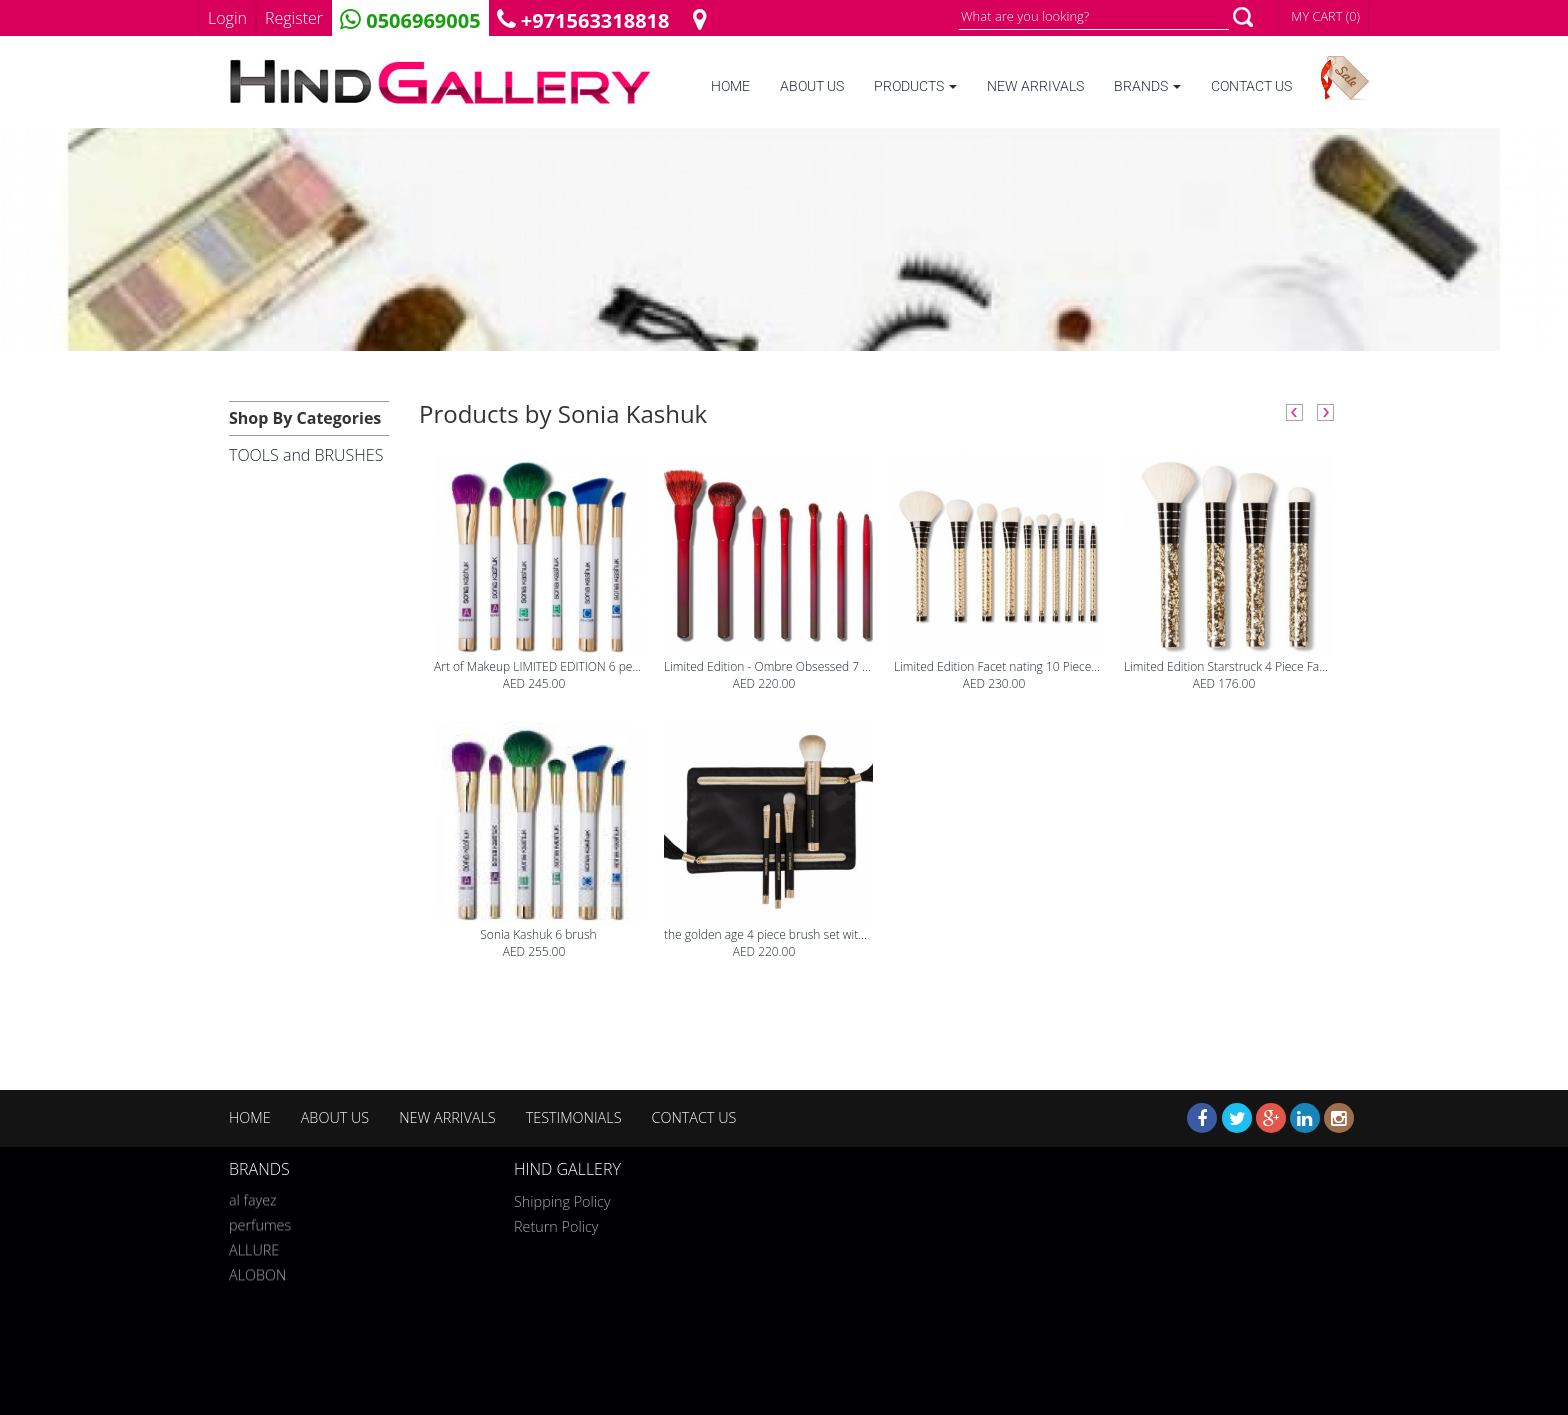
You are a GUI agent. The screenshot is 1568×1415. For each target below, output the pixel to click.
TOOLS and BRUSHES (306, 455)
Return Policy (556, 1226)
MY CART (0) (1325, 16)
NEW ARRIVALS (1035, 86)
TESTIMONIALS (574, 1117)
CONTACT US (1251, 86)
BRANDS (1147, 86)
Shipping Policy (562, 1201)
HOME (730, 86)
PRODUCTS (915, 86)
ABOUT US (812, 86)
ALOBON (257, 1272)
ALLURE (254, 1247)
